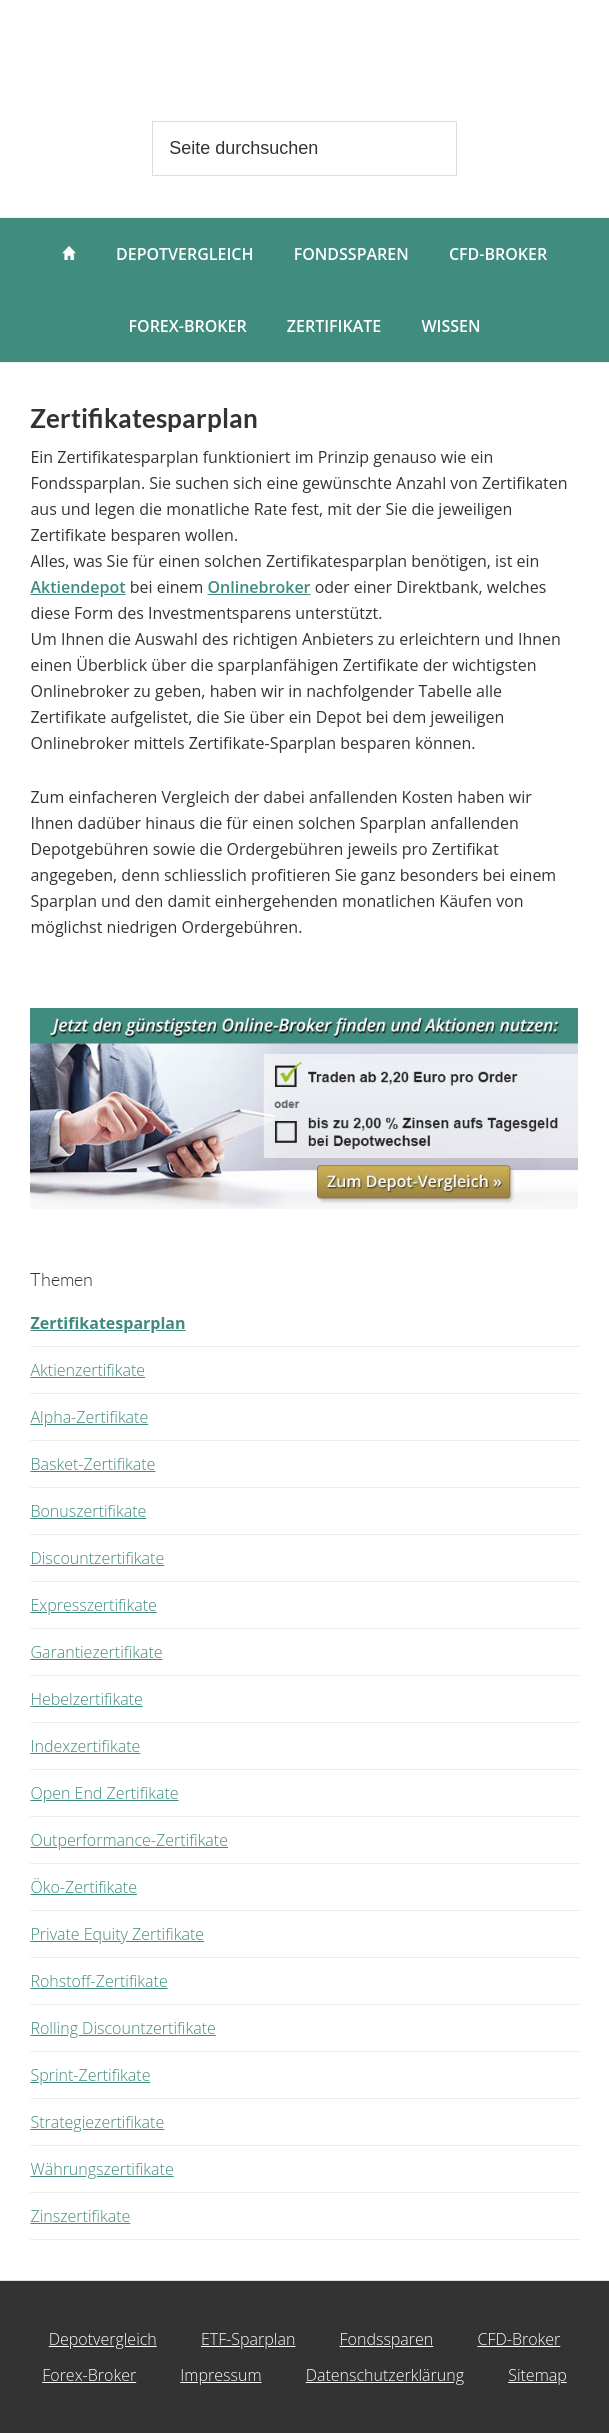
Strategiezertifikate (97, 2122)
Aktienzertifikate (87, 1370)
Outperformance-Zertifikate (129, 1840)
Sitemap (537, 2375)
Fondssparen (387, 2339)
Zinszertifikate (80, 2216)
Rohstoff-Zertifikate (98, 1981)
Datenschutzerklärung (385, 2375)
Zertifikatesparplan (107, 1323)
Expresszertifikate (93, 1605)
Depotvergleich (103, 2339)
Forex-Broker (89, 2375)
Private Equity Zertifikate (117, 1934)
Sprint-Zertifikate (90, 2075)
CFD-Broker (518, 2339)
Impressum (220, 2375)
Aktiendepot (77, 587)
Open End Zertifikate (104, 1793)
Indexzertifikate (85, 1746)
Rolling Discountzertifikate (122, 2028)
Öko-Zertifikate (83, 1887)
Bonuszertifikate (88, 1511)
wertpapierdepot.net (304, 65)
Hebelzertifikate (86, 1699)
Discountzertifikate (97, 1558)
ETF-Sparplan (248, 2339)
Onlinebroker (259, 587)
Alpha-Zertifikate (89, 1417)
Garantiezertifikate (96, 1652)
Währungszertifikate (101, 2169)
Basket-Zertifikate (92, 1464)
